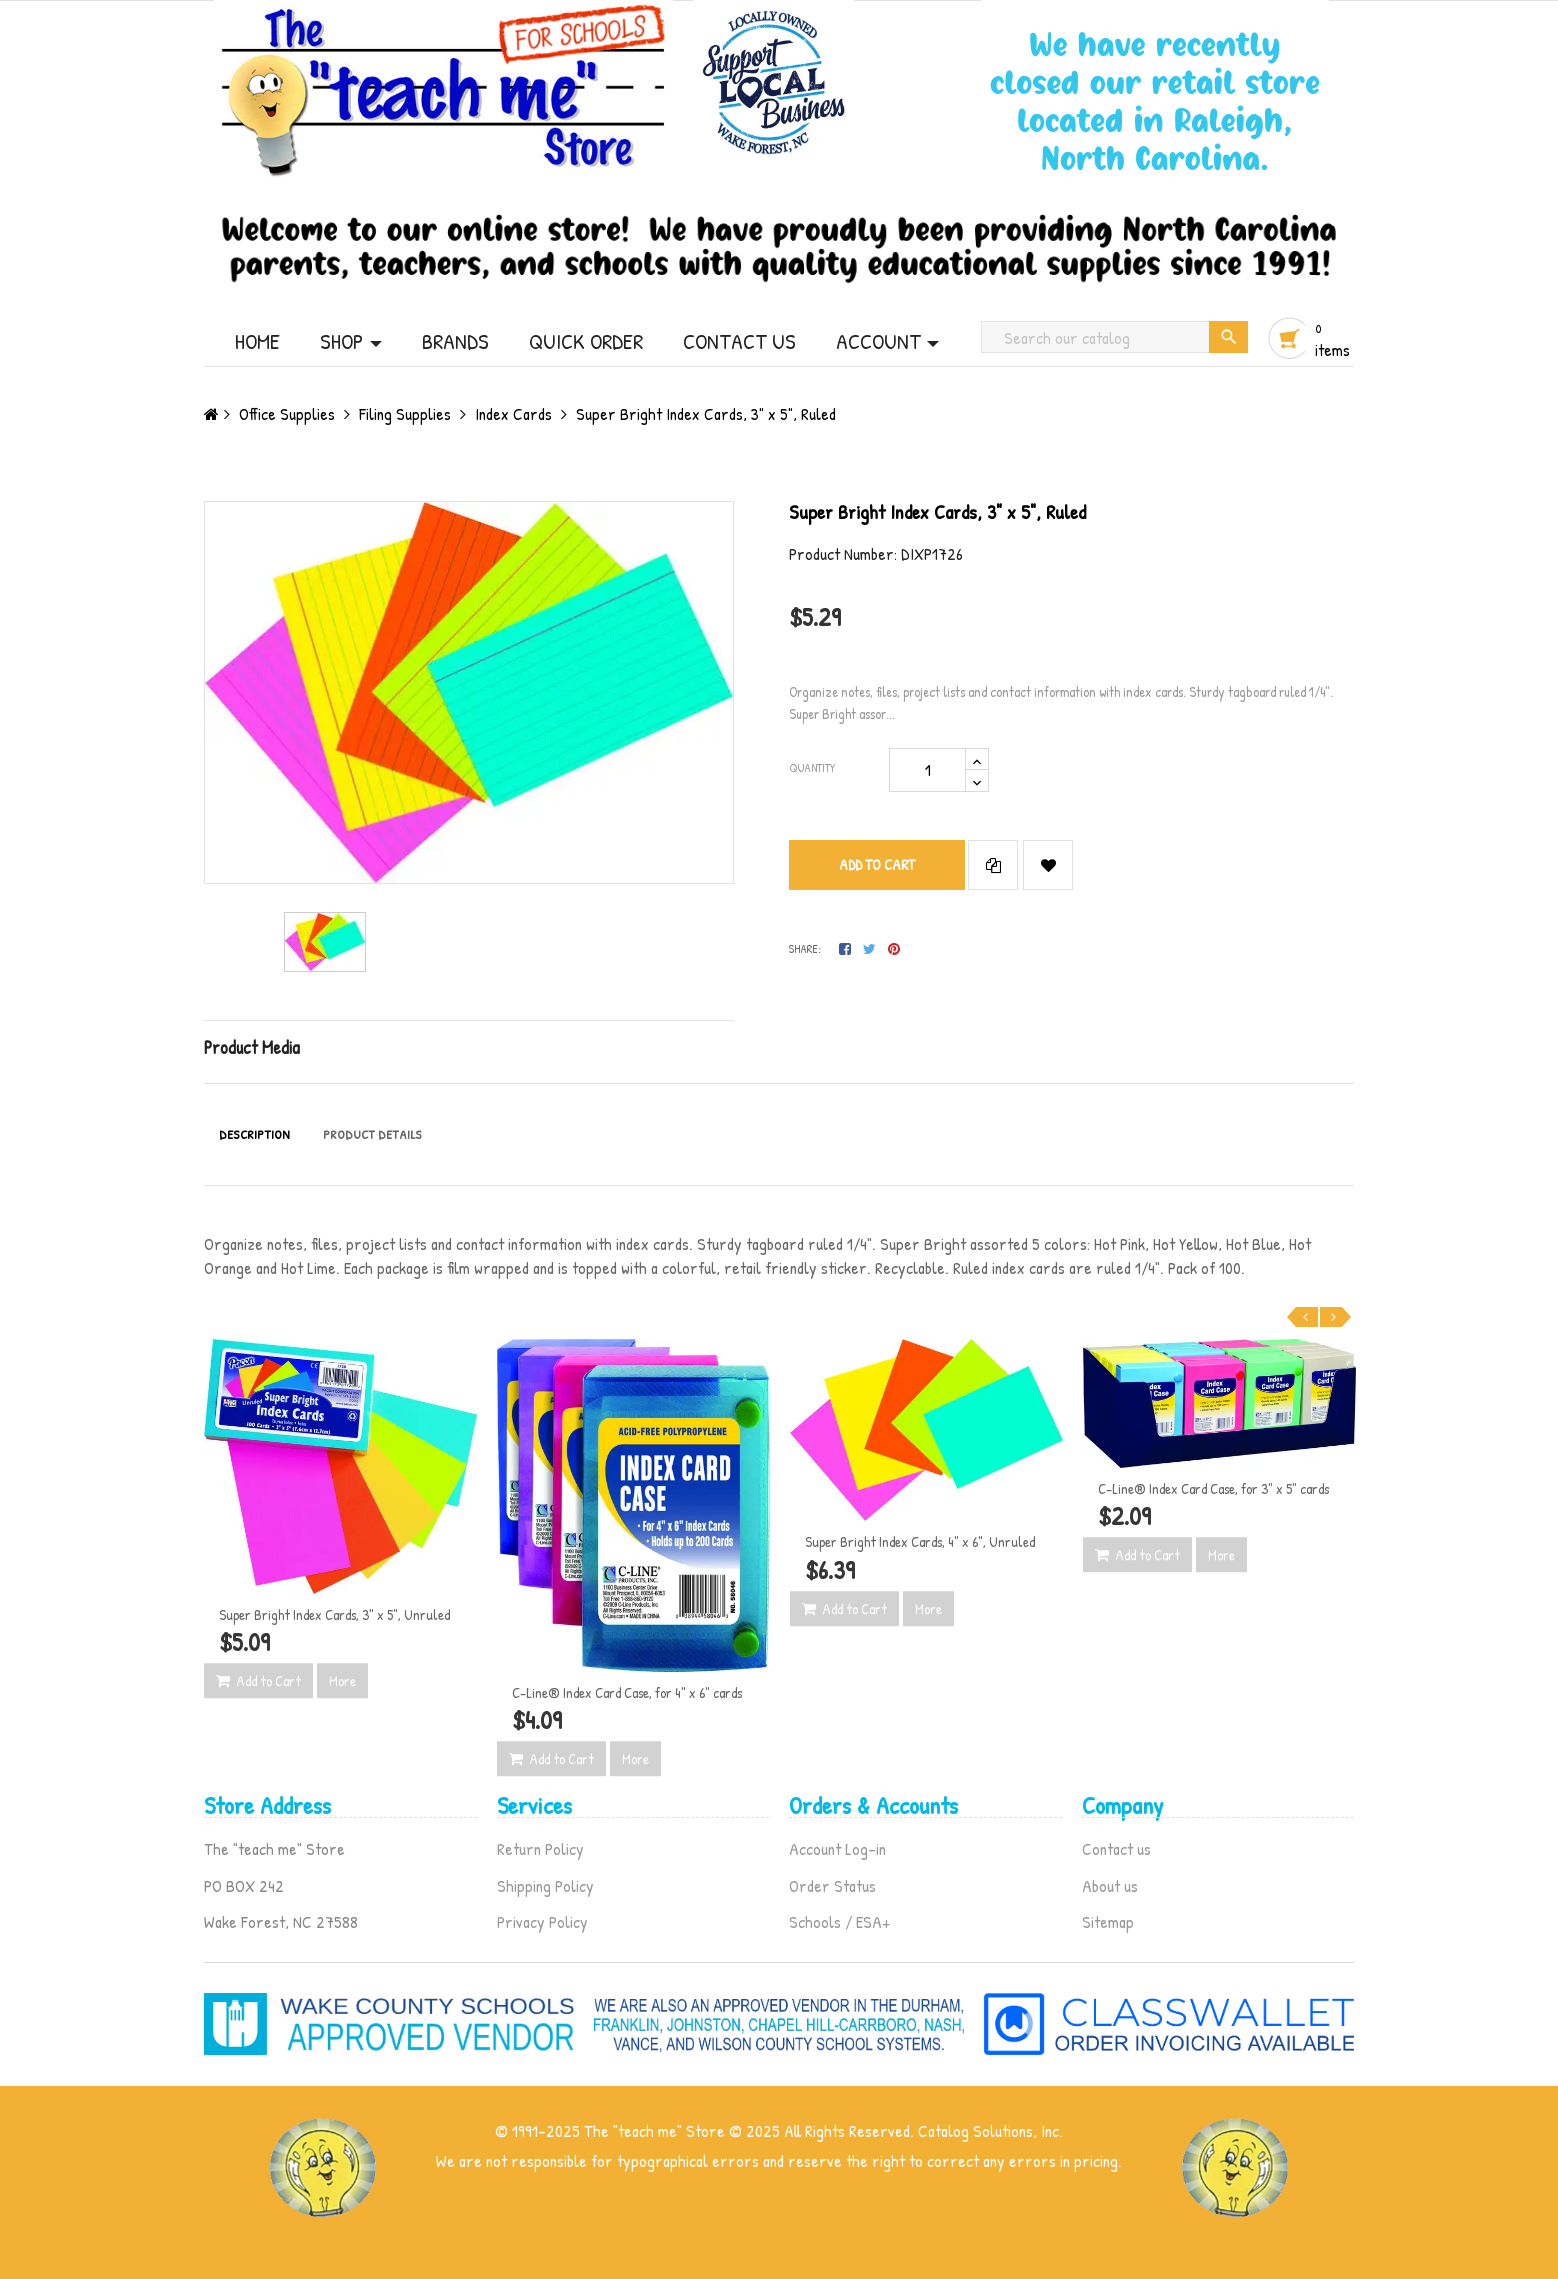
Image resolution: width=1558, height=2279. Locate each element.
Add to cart (877, 864)
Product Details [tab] (372, 1134)
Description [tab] (254, 1134)
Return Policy (540, 1848)
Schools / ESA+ (839, 1921)
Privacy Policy (542, 1921)
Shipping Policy (545, 1885)
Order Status (832, 1885)
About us (1110, 1885)
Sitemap (1108, 1921)
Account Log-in (837, 1848)
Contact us (1116, 1848)
